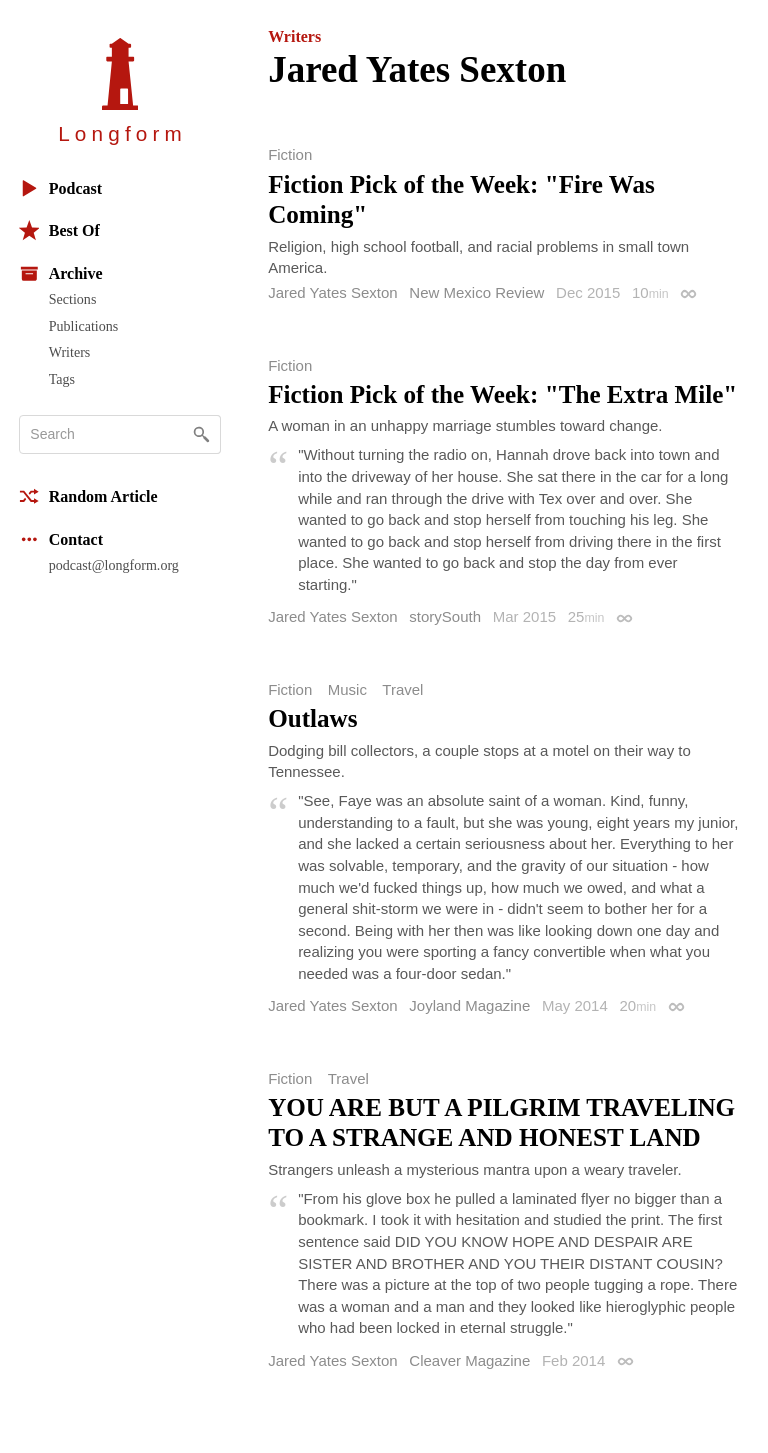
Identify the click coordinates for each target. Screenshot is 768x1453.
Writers (70, 352)
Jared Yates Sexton (333, 292)
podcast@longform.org (114, 565)
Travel (402, 689)
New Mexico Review (476, 292)
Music (347, 689)
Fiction (290, 154)
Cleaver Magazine (469, 1360)
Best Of (59, 230)
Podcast (60, 188)
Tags (62, 379)
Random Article (88, 496)
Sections (73, 299)
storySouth (445, 616)
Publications (83, 326)
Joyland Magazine (469, 1005)
